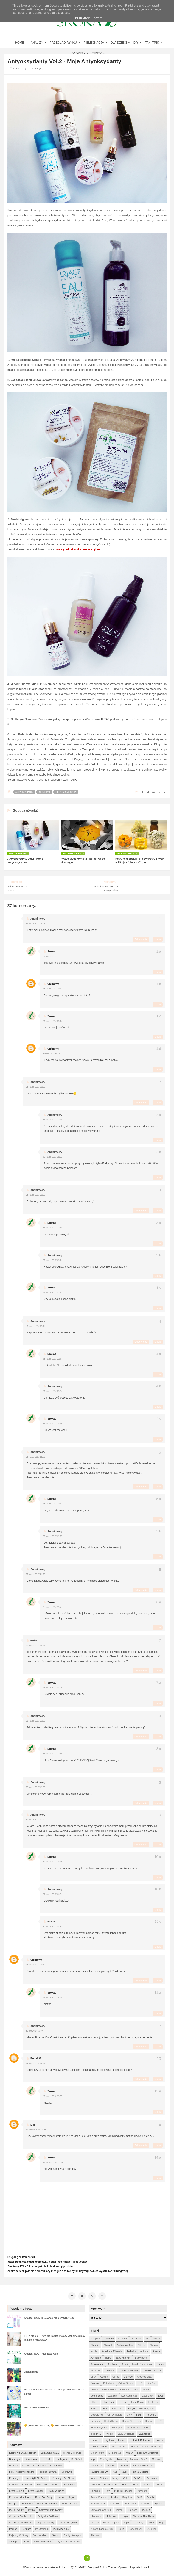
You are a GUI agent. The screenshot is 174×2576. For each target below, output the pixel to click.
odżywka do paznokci (21, 2514)
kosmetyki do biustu (63, 2476)
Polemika (95, 2489)
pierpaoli (95, 2533)
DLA (140, 2381)
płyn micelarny (61, 2527)
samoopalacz (40, 2533)
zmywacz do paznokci (67, 2540)
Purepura (142, 2489)
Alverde (154, 2343)
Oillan (126, 2476)
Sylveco (159, 2502)
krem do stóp (36, 2489)
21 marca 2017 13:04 (52, 1260)
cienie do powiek (72, 2451)
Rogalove (127, 2495)
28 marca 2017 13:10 (35, 1819)
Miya (93, 2457)
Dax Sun (151, 2381)
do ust (42, 2464)
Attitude (144, 2349)
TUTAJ (105, 719)
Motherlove (96, 2464)
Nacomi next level (143, 2464)
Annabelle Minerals (112, 2349)
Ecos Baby (147, 2394)
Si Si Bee (115, 2502)
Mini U (129, 2451)
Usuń (158, 939)
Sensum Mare (98, 2502)
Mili (32, 2124)
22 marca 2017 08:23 (52, 1157)
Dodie (146, 2387)
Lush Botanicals (99, 2445)
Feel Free (153, 2400)
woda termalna (42, 2540)
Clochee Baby (144, 2375)
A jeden (122, 2337)
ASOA (156, 2337)
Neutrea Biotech (99, 2476)
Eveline (123, 2400)
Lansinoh (95, 2438)
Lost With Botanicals (140, 2438)
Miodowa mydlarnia (147, 2451)
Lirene (121, 2438)
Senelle (151, 2495)
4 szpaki (95, 2337)
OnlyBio (138, 2476)
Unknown (53, 983)
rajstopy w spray (19, 2533)
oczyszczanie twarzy (51, 2508)
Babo (108, 2356)
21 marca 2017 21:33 (35, 1574)
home (19, 42)
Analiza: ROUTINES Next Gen (41, 2352)
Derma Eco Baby (129, 2387)
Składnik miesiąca (66, 792)
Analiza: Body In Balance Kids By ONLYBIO (49, 2316)
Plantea (147, 2483)
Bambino (112, 2362)
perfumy (26, 2527)
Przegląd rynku (63, 42)
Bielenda (109, 2368)
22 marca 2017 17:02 (35, 1645)
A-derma (136, 2337)
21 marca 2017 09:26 (35, 1087)
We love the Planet (143, 2514)
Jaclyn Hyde (31, 2370)
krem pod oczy (43, 2495)
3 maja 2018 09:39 (51, 1053)
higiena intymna (47, 2470)
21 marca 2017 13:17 (52, 1391)
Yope (126, 2521)
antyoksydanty (24, 792)
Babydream (97, 2362)
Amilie (94, 2349)
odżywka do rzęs (48, 2514)
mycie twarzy (16, 2508)
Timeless (132, 2508)
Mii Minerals (114, 2451)
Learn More (82, 18)
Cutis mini (108, 2381)
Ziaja (161, 2521)
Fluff (105, 2407)
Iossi (146, 2426)
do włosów (56, 2464)
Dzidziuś (112, 2394)
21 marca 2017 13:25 (52, 1292)
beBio (121, 2527)
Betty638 (35, 2058)
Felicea (94, 2407)
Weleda (95, 2521)
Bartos (160, 2362)
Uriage (124, 2514)
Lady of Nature (126, 2432)
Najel (124, 2470)
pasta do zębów (68, 2521)
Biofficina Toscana (128, 2368)
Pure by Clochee (123, 2489)
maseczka (27, 2502)
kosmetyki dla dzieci (36, 2476)
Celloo (115, 2375)
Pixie (136, 2483)
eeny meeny (135, 2527)
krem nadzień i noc (20, 2495)
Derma (94, 2387)
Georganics (97, 2413)
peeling (13, 2527)
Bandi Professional (142, 2362)
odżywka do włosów (20, 2521)
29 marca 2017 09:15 (52, 1862)
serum (55, 2533)
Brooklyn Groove (152, 2368)
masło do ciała (70, 2502)
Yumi (151, 2521)
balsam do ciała (50, 2451)
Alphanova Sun (125, 2343)
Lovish (159, 2438)
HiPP (159, 2419)
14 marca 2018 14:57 (35, 2063)
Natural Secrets (139, 2470)
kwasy (60, 2495)
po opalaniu (42, 2527)
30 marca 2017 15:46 (52, 1926)
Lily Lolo (109, 2438)
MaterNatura (97, 2451)
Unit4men (111, 2514)
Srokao (51, 951)
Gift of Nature (114, 2413)
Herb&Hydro (111, 2419)
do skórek (77, 2457)
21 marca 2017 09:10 (52, 956)
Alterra (141, 2343)
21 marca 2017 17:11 (52, 1120)
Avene (156, 2349)
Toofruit (146, 2508)
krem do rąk (16, 2489)
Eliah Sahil (108, 2400)
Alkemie (95, 2343)
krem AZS (69, 2483)
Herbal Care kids (131, 2419)
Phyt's (125, 2483)
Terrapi (119, 2508)
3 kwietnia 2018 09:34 (53, 2162)
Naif (115, 2470)
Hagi (138, 2413)
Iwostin (109, 2432)
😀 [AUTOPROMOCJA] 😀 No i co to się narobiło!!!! (53, 2423)
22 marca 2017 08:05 (52, 1607)
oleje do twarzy (45, 2521)
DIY (135, 42)
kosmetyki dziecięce (48, 2483)
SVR (139, 2495)
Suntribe (145, 2502)
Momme (156, 2457)
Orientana (152, 2476)
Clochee (128, 2375)
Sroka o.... (64, 2565)
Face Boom (137, 2400)
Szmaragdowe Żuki (101, 2508)
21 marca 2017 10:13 (52, 989)
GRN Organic (146, 2407)
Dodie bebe (97, 2394)
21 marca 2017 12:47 (52, 1021)
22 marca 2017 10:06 (52, 1536)
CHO (93, 2375)
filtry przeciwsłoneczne (22, 2470)
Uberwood (96, 2514)
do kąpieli (61, 2457)
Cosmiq (95, 2381)
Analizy (37, 42)
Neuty (115, 2476)
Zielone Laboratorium (102, 2527)
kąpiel (71, 2495)
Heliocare (151, 2413)
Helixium (95, 2419)
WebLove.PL (143, 2565)
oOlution (151, 2527)
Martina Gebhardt (151, 2445)
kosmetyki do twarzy (20, 2483)
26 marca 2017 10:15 (35, 1787)
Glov (129, 2413)
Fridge (131, 2407)
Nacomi (85, 519)
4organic (109, 2337)
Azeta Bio (96, 2356)
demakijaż (15, 2457)
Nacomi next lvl (99, 2470)
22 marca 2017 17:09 (52, 1687)
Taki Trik (152, 42)
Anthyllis (131, 2349)
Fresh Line (117, 2407)
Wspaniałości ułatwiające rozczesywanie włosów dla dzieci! (54, 2390)
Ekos (160, 2394)
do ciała (46, 2457)
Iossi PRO (96, 2432)
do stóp (13, 2464)
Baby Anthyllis (123, 2356)
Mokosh (121, 2457)
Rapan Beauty (98, 2495)
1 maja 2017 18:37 (34, 2031)
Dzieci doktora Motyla (36, 2406)
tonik (26, 2540)
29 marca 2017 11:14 (52, 1894)
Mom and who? (138, 2457)
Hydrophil (117, 2426)
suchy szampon (73, 2533)
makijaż (13, 2502)
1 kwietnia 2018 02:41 (36, 2129)
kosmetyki (45, 792)
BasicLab (95, 2368)
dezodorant (31, 2457)
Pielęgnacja (93, 42)
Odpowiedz (140, 939)
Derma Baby (109, 2387)
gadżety (78, 53)
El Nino (94, 2400)
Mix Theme (109, 2565)
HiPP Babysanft (99, 2426)
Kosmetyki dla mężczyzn (22, 2451)
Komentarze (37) (33, 68)
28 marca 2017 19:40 (35, 1964)
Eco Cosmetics (129, 2394)
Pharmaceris (111, 2483)
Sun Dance (130, 2502)
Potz (107, 2489)
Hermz (148, 2419)
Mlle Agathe (106, 2457)
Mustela (111, 2464)
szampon (14, 2540)
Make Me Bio (119, 2445)
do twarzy (28, 2464)
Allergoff (108, 2343)
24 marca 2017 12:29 (35, 1721)
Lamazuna (144, 2432)
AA (147, 2337)
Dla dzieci (119, 42)
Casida (104, 2375)
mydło (31, 2508)
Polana (159, 2483)
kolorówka (66, 2470)
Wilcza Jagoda (111, 2521)
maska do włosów (47, 2502)
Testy (97, 53)
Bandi (124, 2362)
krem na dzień (56, 2489)
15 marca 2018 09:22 (52, 2096)
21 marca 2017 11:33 (35, 1457)
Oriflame (95, 2483)
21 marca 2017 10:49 (35, 1326)
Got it (98, 18)
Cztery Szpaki (125, 2381)
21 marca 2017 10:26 (35, 1195)
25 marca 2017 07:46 (52, 1754)
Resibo (114, 2495)
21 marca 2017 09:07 (35, 923)
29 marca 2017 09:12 (52, 1997)
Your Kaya (139, 2521)
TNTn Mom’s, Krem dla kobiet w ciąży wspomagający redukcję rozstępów (54, 2336)
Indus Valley (133, 2426)
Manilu (134, 2445)
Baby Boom (141, 2356)
